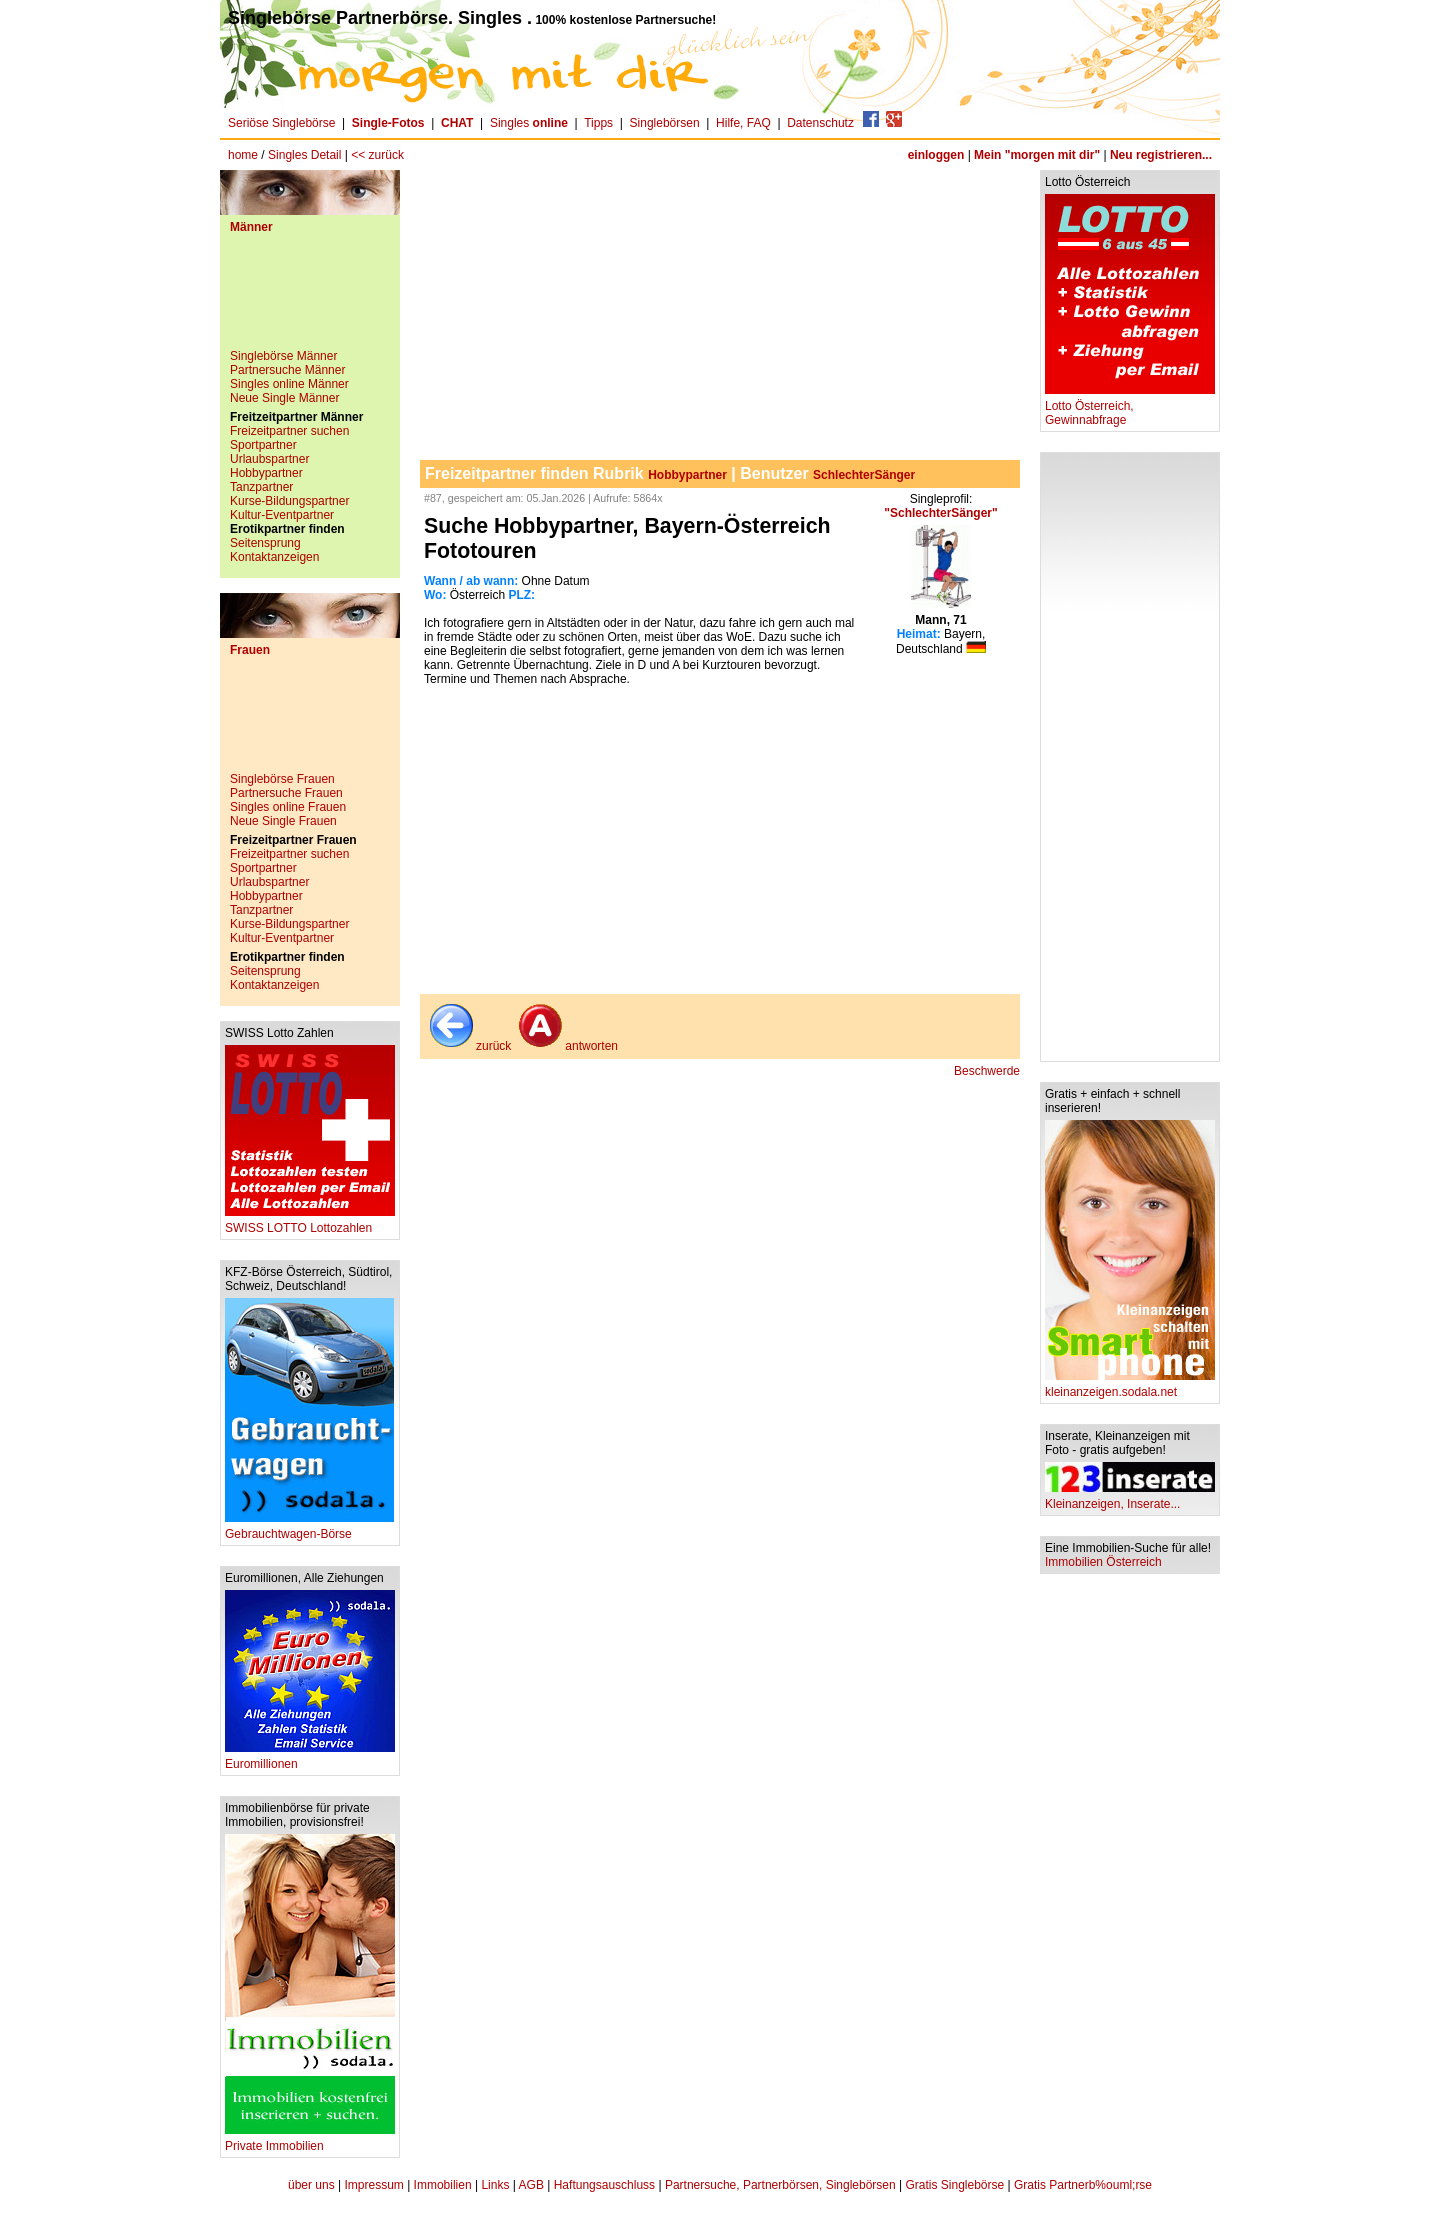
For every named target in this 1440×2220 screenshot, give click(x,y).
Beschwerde (987, 1071)
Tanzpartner (261, 487)
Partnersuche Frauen (286, 793)
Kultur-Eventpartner (282, 515)
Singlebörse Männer (283, 356)
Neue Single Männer (284, 398)
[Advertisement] (310, 299)
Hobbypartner (266, 473)
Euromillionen (310, 1758)
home (243, 155)
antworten (566, 1046)
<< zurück (377, 155)
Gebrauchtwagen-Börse (309, 1528)
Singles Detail (304, 155)
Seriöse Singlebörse (281, 123)
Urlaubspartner (269, 459)
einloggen (936, 155)
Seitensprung (265, 543)
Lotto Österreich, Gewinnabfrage (1130, 407)
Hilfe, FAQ (743, 123)
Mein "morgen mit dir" (1037, 155)
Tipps (598, 123)
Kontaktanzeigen (274, 557)
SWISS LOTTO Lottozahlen (310, 1222)
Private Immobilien (310, 2140)
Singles (530, 123)
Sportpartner (263, 445)
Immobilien (443, 2185)
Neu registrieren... (1161, 155)
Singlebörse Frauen (282, 779)
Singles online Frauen (288, 807)
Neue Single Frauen (283, 821)
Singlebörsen (665, 123)
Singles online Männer (289, 384)
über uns (311, 2185)
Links (495, 2185)
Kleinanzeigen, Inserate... (1130, 1498)
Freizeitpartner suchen (289, 431)
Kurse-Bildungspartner (289, 501)
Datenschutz (820, 123)
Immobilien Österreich (1103, 1562)
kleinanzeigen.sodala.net (1130, 1386)
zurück (468, 1046)
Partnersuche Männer (287, 370)
